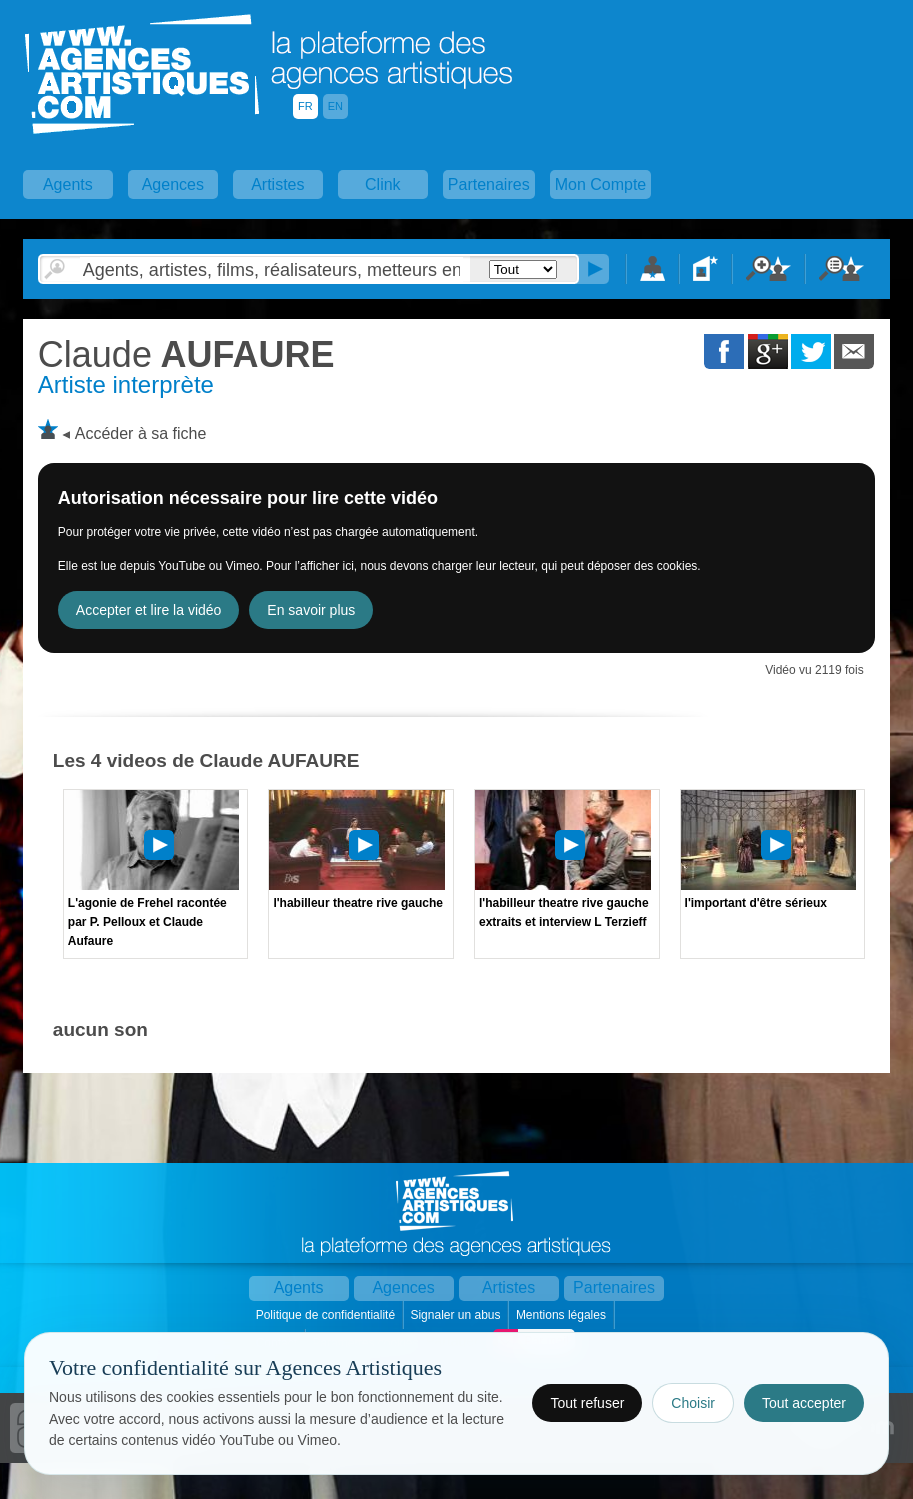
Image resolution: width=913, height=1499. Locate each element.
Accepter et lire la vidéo (149, 610)
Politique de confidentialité (327, 1315)
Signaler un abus (456, 1315)
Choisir (693, 1403)
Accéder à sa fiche (141, 433)
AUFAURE (186, 354)
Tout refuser (587, 1403)
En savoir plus (311, 610)
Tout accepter (804, 1403)
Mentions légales (562, 1315)
